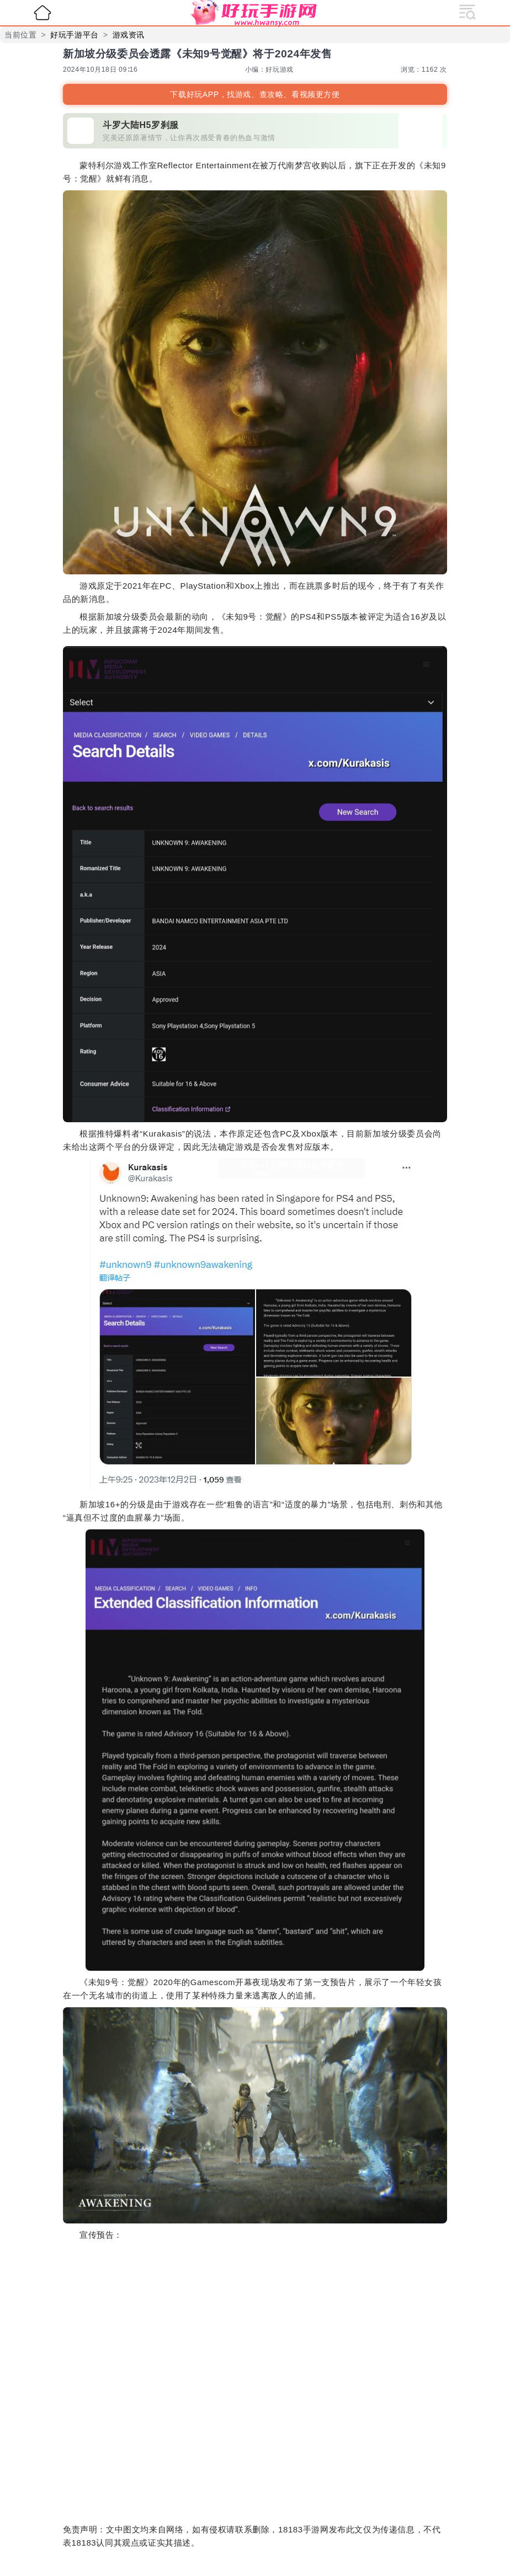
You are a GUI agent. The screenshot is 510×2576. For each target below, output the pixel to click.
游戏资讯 (129, 34)
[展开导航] (467, 11)
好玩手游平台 (74, 34)
